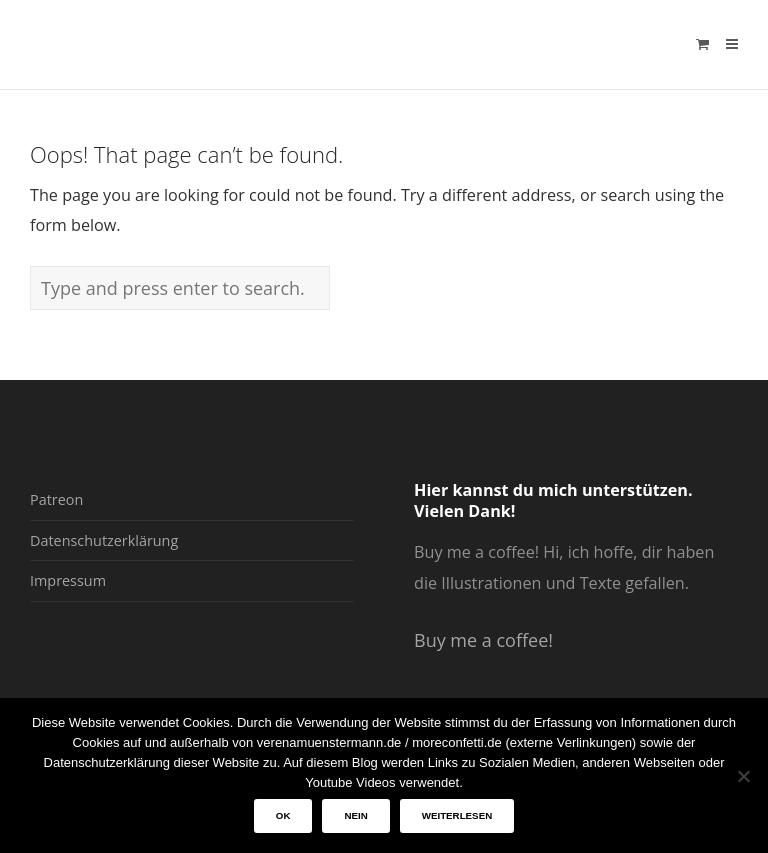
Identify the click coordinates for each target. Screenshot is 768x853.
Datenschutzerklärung (104, 540)
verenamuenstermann (221, 44)
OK (283, 815)
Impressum (68, 580)
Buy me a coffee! (483, 640)
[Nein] (743, 776)
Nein (355, 815)
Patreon (56, 499)
